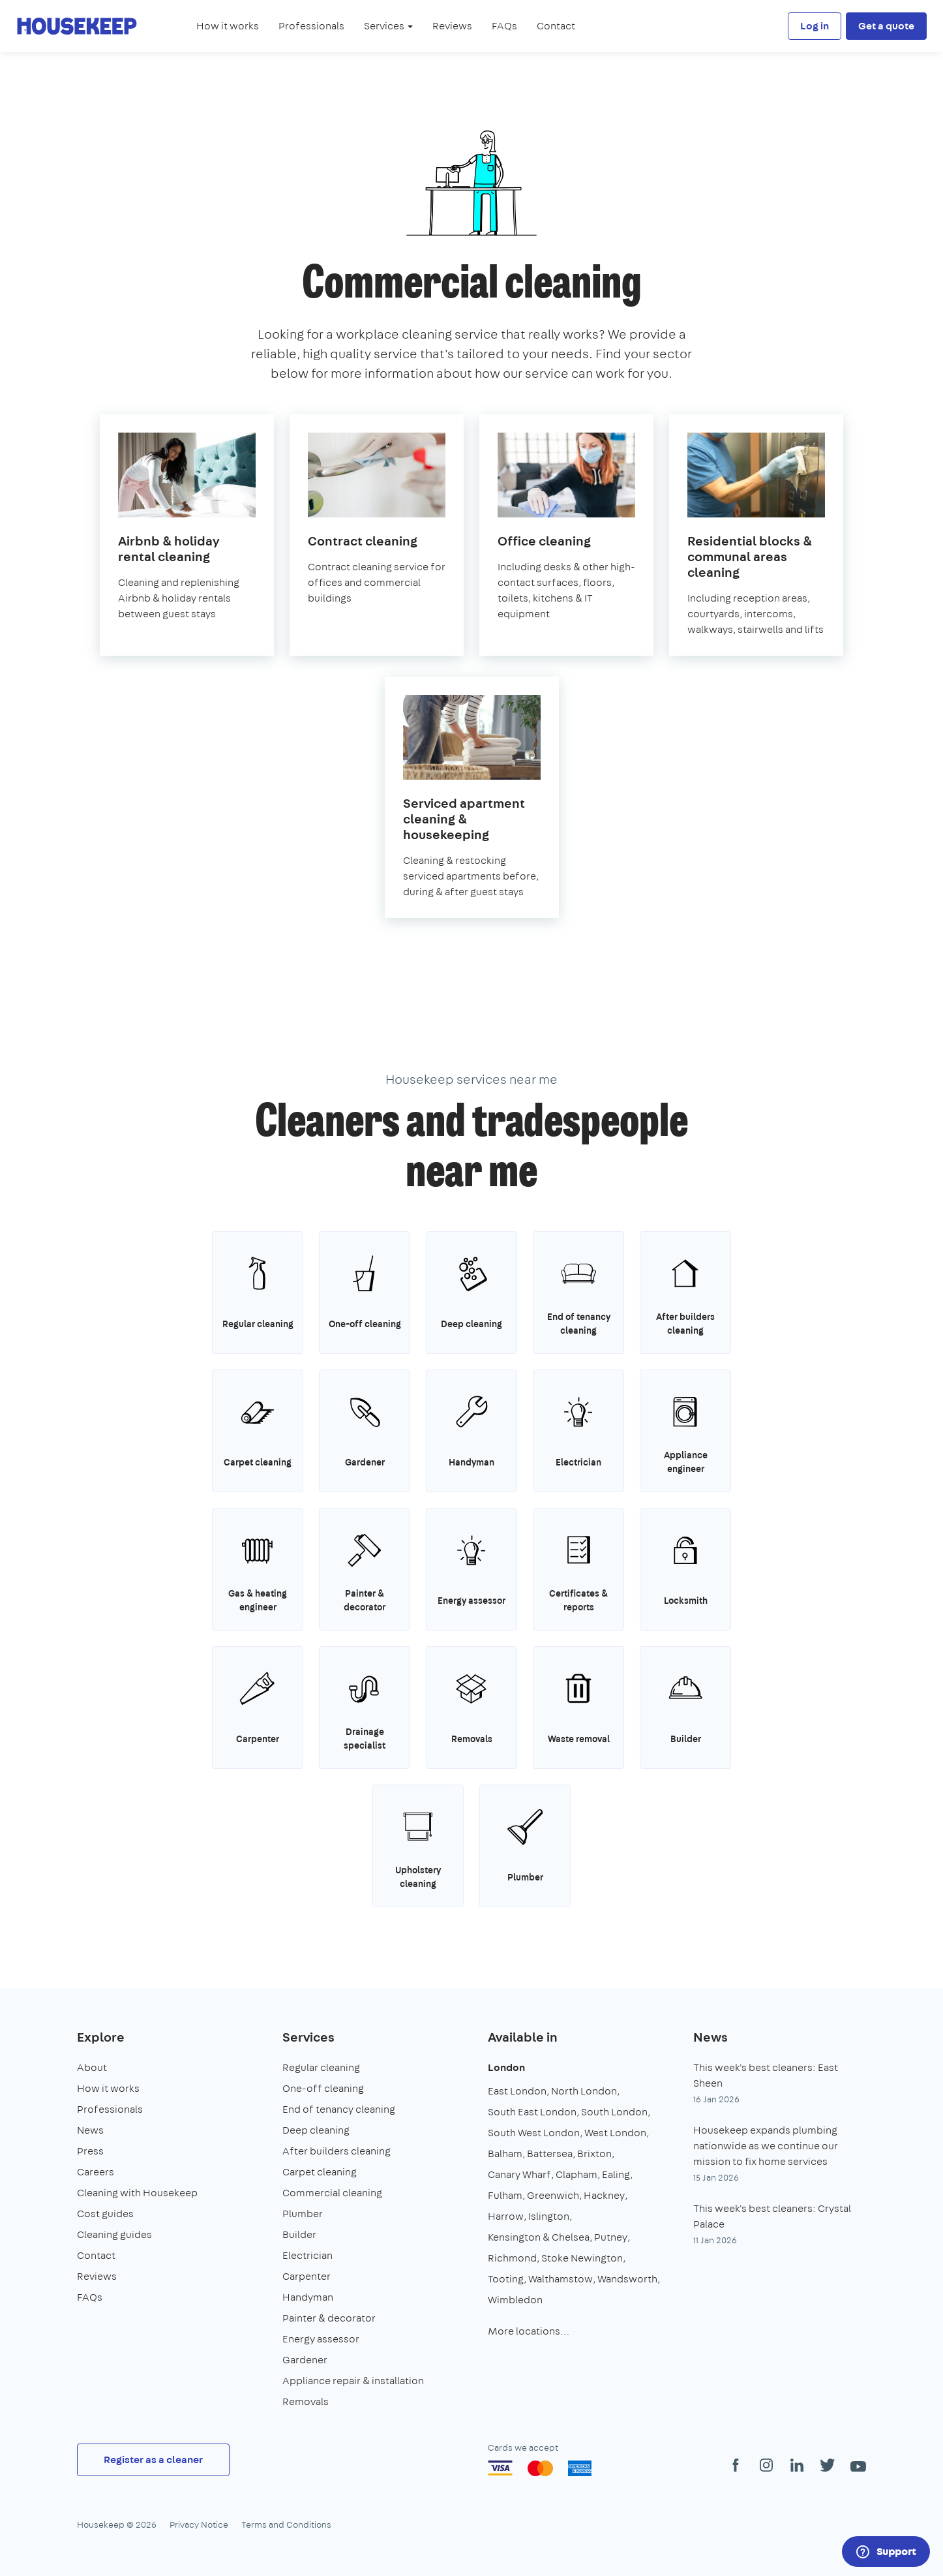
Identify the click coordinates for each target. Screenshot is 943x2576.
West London (615, 2132)
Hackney (604, 2195)
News (90, 2130)
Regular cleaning (321, 2067)
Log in (814, 26)
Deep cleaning (316, 2130)
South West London (534, 2132)
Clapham (576, 2174)
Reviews (452, 26)
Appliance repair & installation (353, 2380)
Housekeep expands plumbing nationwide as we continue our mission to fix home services (765, 2145)
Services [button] (388, 26)
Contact (556, 26)
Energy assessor (320, 2339)
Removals (305, 2401)
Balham (505, 2153)
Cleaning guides (114, 2234)
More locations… (528, 2331)
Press (90, 2151)
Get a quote (886, 26)
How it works (227, 26)
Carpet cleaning (319, 2172)
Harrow (506, 2216)
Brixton (594, 2153)
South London (614, 2112)
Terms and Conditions (286, 2524)
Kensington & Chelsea (539, 2237)
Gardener (304, 2360)
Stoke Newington (582, 2258)
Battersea (550, 2153)
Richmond (512, 2258)
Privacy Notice (199, 2524)
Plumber (302, 2213)
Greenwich (553, 2195)
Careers (95, 2172)
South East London (532, 2112)
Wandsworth (627, 2279)
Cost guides (105, 2213)
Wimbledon (515, 2300)
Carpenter (306, 2276)
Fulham (505, 2195)
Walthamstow (560, 2279)
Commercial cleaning (332, 2193)
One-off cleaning (323, 2088)
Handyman (307, 2297)
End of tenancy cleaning (338, 2109)
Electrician (307, 2255)
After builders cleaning (336, 2151)
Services (308, 2037)
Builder (299, 2234)
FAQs (504, 26)
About (92, 2067)
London (506, 2067)
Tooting (506, 2279)
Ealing (616, 2174)
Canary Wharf (519, 2174)
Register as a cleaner (153, 2459)
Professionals (311, 26)
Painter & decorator (329, 2318)
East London (517, 2091)
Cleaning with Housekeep (137, 2193)
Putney (610, 2237)
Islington (548, 2216)
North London (584, 2091)
